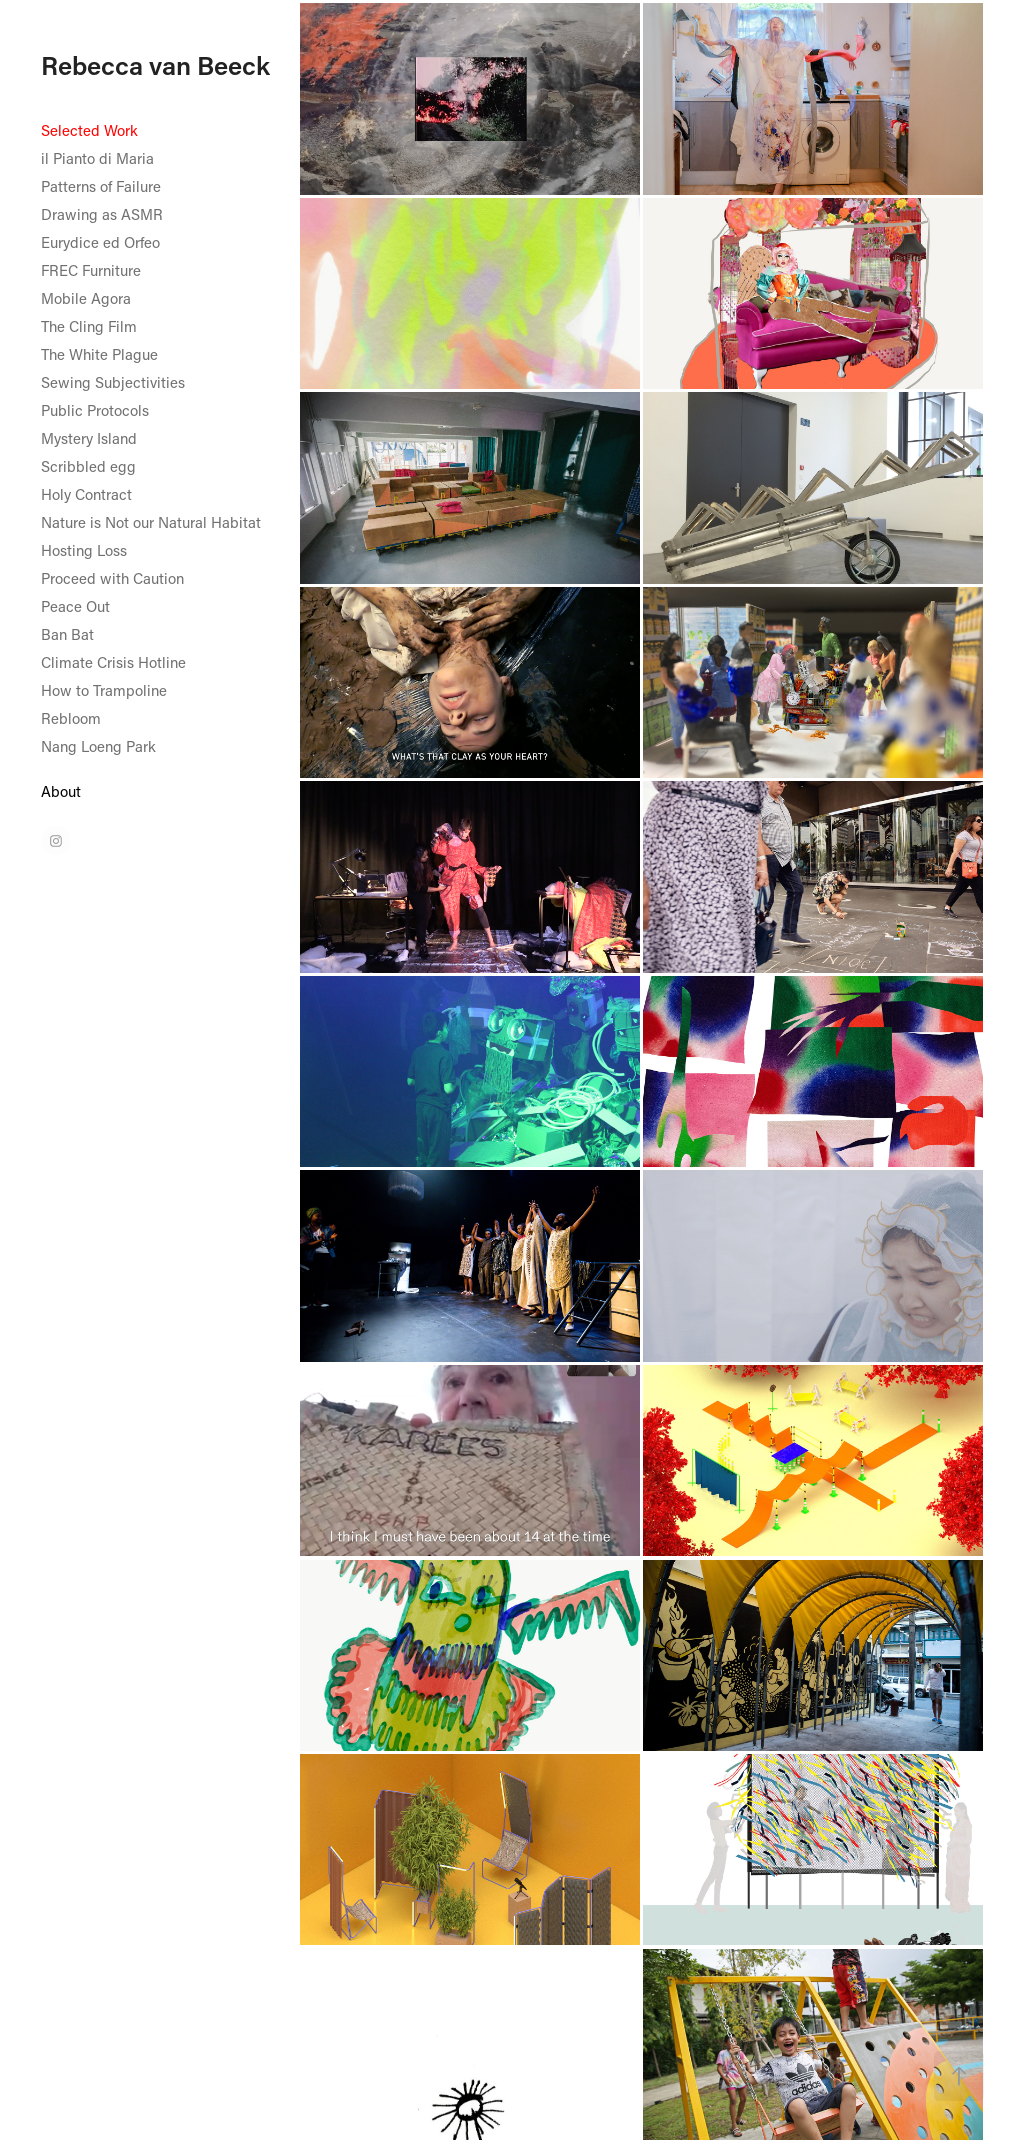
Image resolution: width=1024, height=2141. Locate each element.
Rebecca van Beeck (155, 65)
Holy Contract (86, 494)
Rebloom (71, 718)
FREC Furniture (91, 270)
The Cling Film (89, 326)
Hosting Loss (84, 550)
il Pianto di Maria (97, 158)
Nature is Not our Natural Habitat (151, 522)
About (61, 791)
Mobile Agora (86, 298)
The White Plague (99, 354)
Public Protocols (95, 410)
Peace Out (75, 606)
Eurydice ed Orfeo (100, 242)
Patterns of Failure (101, 186)
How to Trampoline (104, 690)
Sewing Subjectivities (113, 382)
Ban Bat (67, 634)
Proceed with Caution (112, 578)
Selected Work (89, 130)
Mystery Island (89, 438)
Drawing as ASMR (102, 214)
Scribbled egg (88, 466)
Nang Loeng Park (98, 746)
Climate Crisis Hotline (113, 662)
